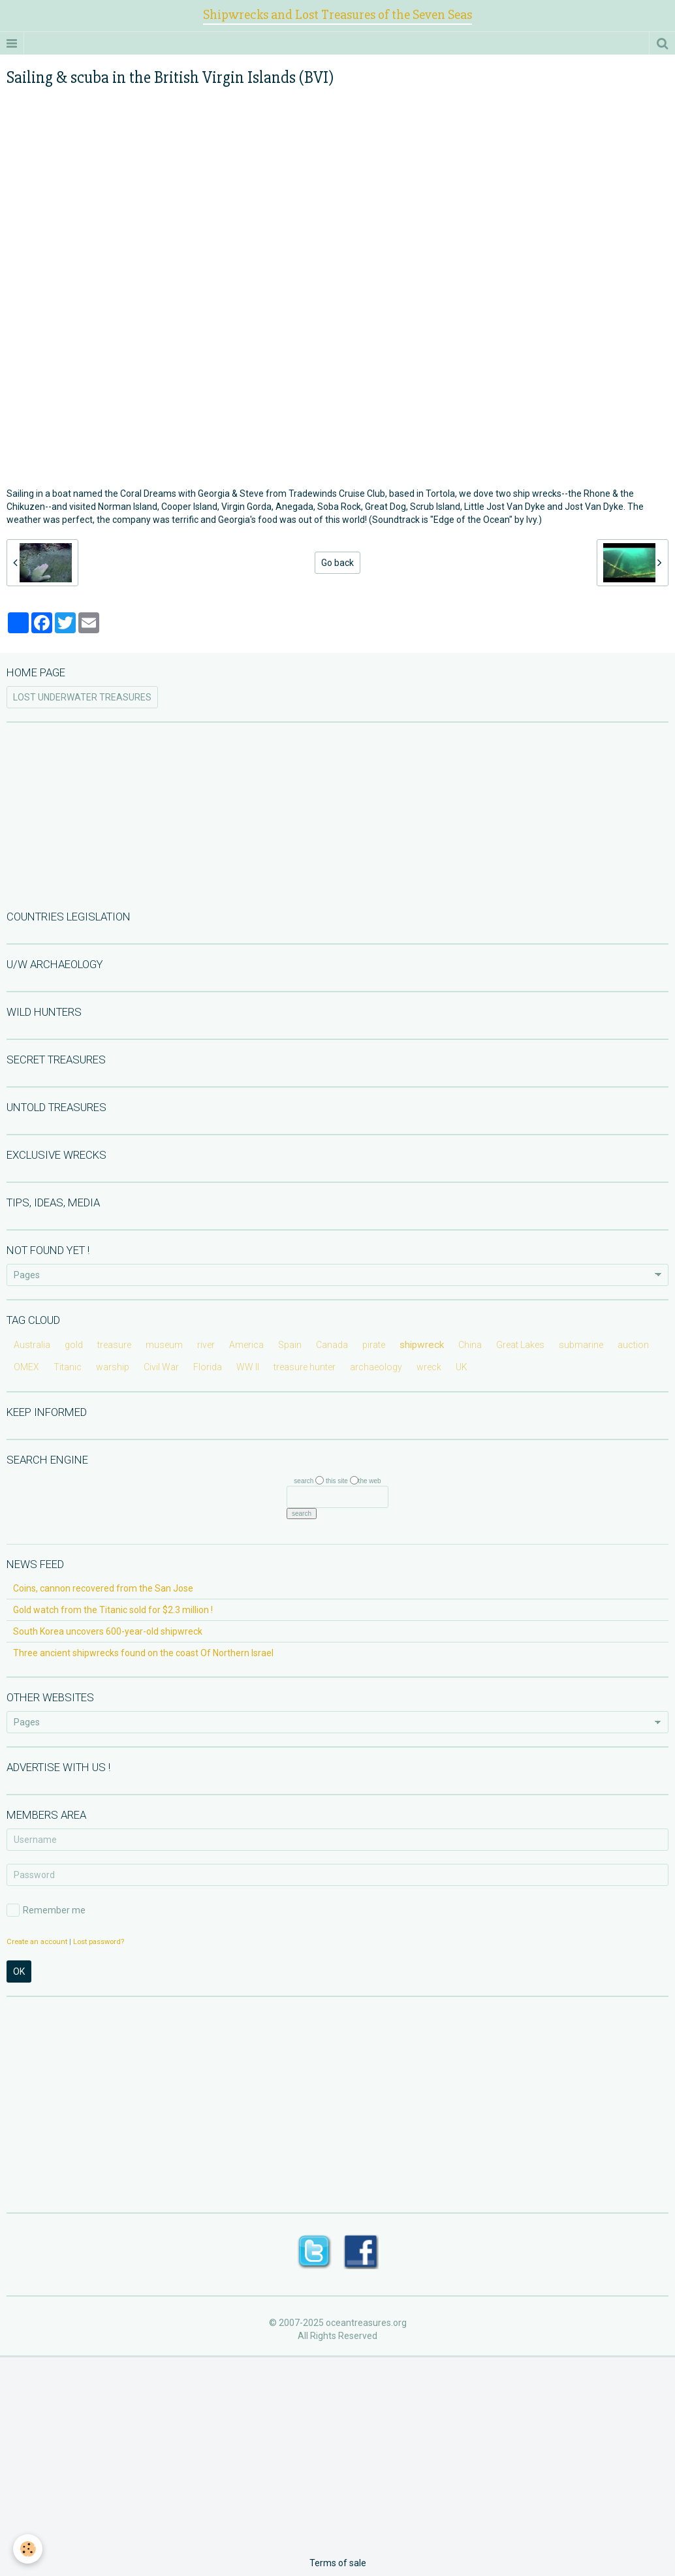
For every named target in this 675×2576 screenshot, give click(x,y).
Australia (32, 1345)
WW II (247, 1367)
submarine (581, 1345)
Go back (337, 563)
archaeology (376, 1367)
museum (164, 1345)
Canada (332, 1345)
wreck (428, 1367)
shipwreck (422, 1345)
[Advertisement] (337, 814)
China (470, 1345)
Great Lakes (520, 1345)
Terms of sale (337, 2563)
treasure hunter (305, 1367)
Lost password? (98, 1942)
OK (19, 1971)
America (246, 1345)
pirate (373, 1345)
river (206, 1345)
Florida (207, 1367)
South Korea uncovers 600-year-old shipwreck (107, 1631)
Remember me (46, 1910)
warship (112, 1367)
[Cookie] (27, 2549)
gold (74, 1345)
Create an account (37, 1942)
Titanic (68, 1367)
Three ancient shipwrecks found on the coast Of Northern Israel (143, 1653)
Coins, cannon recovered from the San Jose (103, 1588)
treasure (114, 1345)
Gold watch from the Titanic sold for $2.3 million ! (113, 1610)
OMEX (26, 1367)
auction (633, 1345)
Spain (290, 1345)
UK (461, 1367)
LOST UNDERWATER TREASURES (82, 697)
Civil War (161, 1367)
